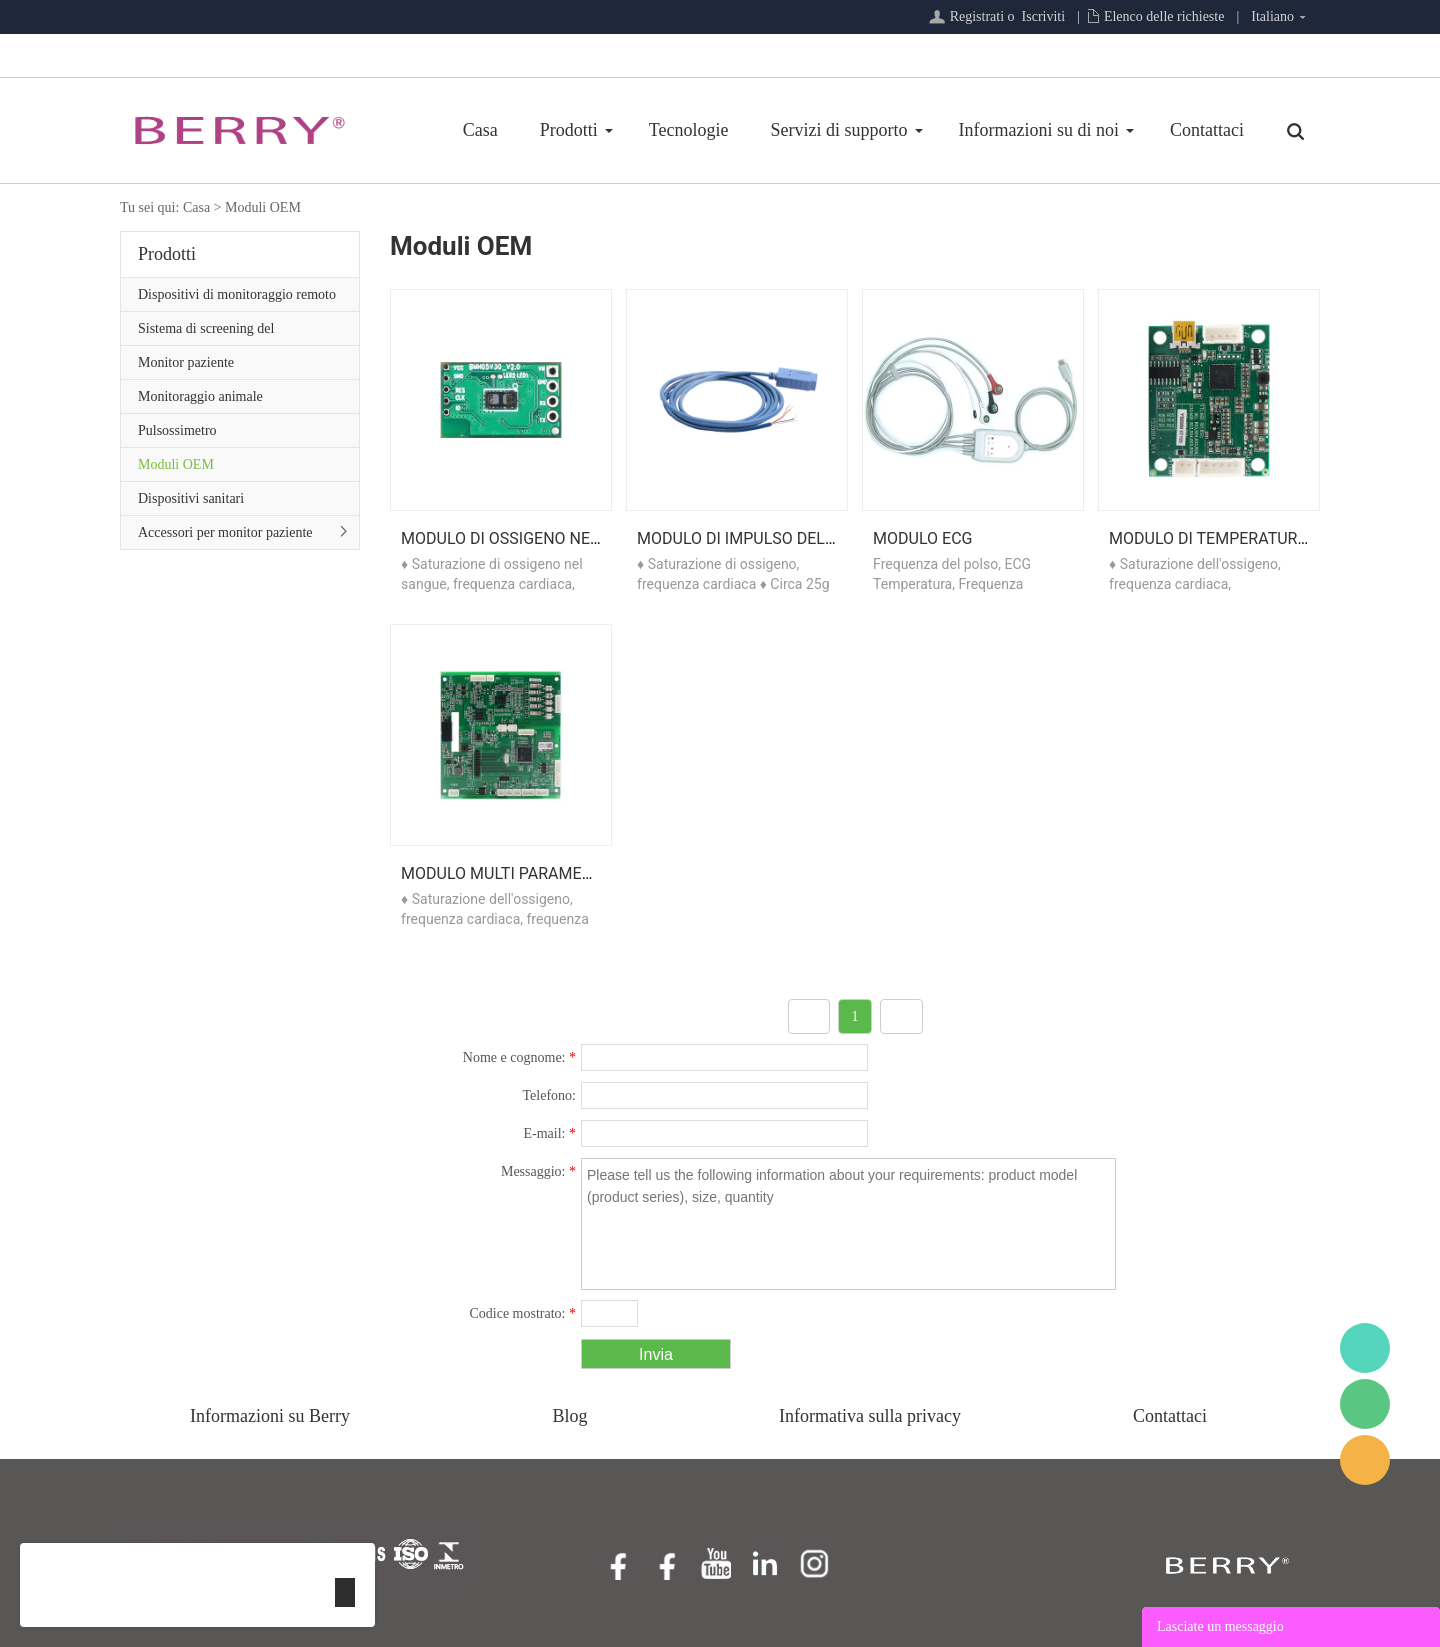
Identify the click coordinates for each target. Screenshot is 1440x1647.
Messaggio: (538, 1171)
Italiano (1272, 16)
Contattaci (1207, 130)
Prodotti (569, 130)
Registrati (977, 16)
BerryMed (1365, 1348)
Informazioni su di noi (1039, 130)
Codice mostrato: (522, 1313)
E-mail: (550, 1133)
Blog (569, 1416)
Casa (480, 130)
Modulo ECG (922, 538)
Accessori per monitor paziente (225, 532)
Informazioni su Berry (270, 1416)
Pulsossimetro (177, 430)
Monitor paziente (186, 362)
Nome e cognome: (519, 1057)
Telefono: (549, 1095)
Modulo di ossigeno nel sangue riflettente (584, 538)
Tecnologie (689, 130)
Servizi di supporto (839, 130)
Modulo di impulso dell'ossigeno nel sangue (824, 538)
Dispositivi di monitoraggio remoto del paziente (237, 299)
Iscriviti (1044, 16)
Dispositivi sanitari (191, 498)
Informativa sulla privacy (870, 1416)
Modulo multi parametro (506, 873)
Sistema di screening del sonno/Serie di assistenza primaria (233, 333)
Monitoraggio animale (200, 396)
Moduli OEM (263, 207)
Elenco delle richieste (1164, 16)
